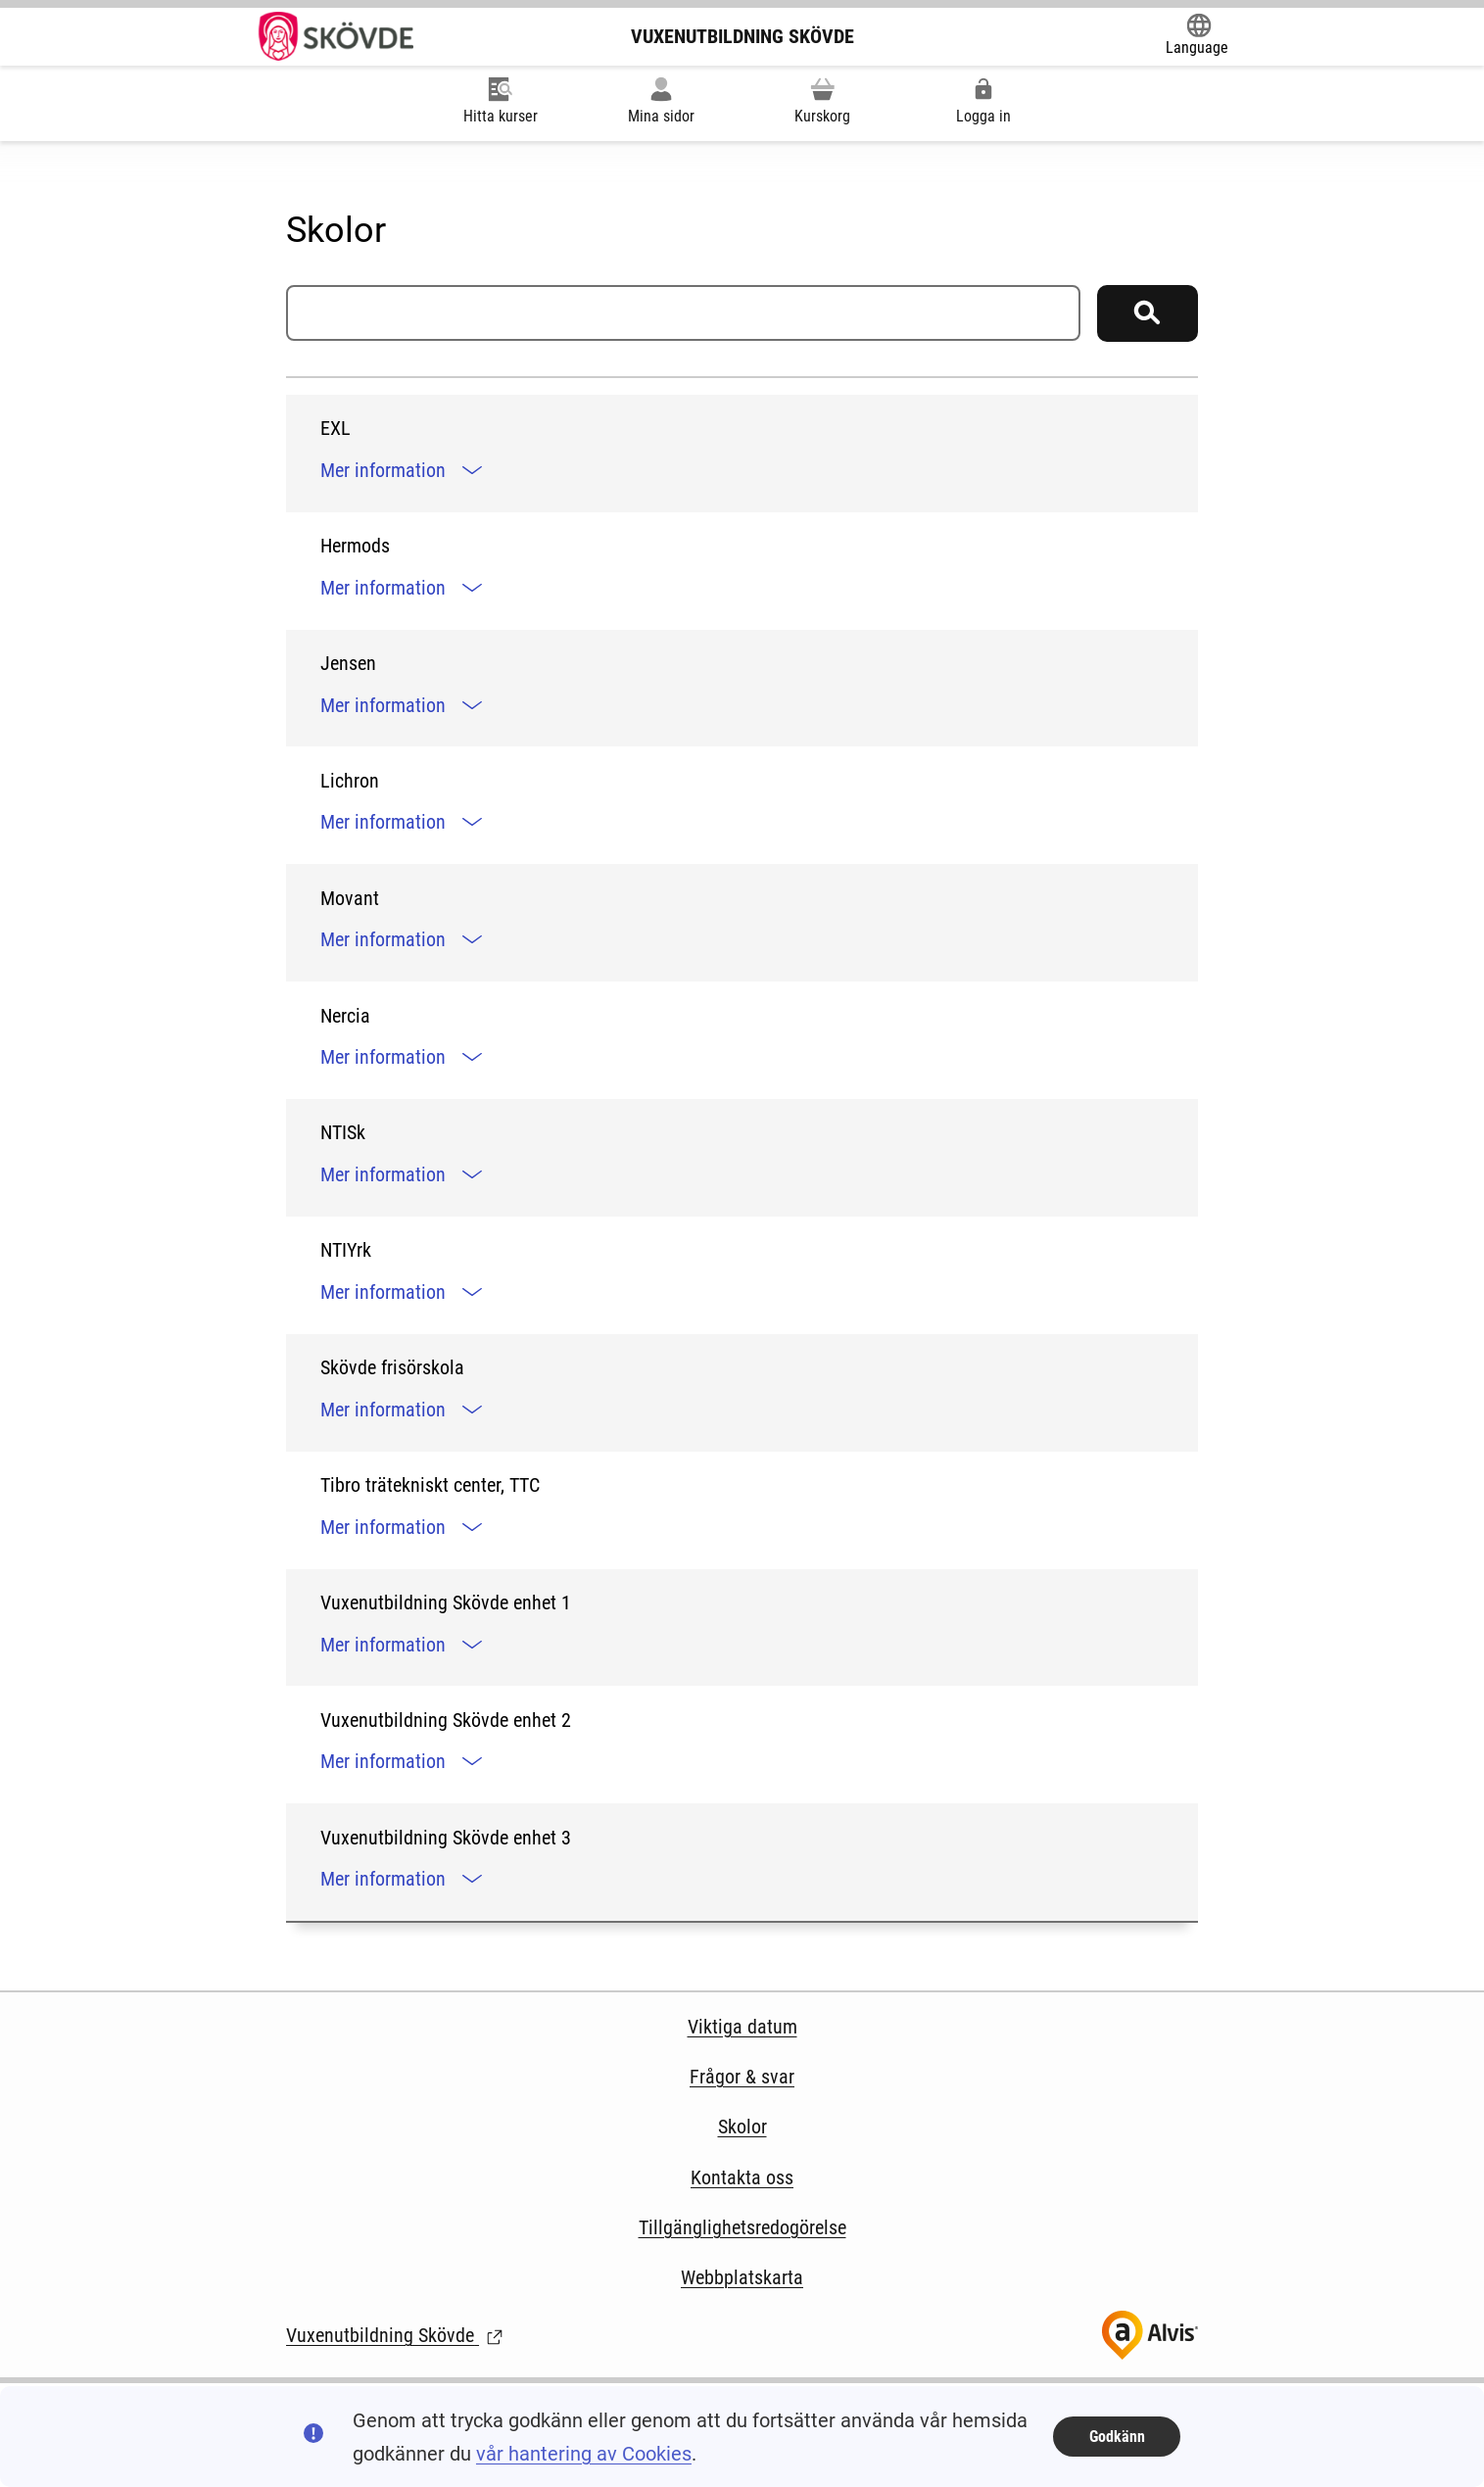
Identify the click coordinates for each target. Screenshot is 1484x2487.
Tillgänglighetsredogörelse (742, 2227)
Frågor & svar (742, 2076)
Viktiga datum (742, 2026)
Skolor (742, 2126)
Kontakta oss (742, 2177)
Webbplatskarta (742, 2277)
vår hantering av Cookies (584, 2453)
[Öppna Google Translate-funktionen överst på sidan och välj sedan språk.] (1197, 36)
